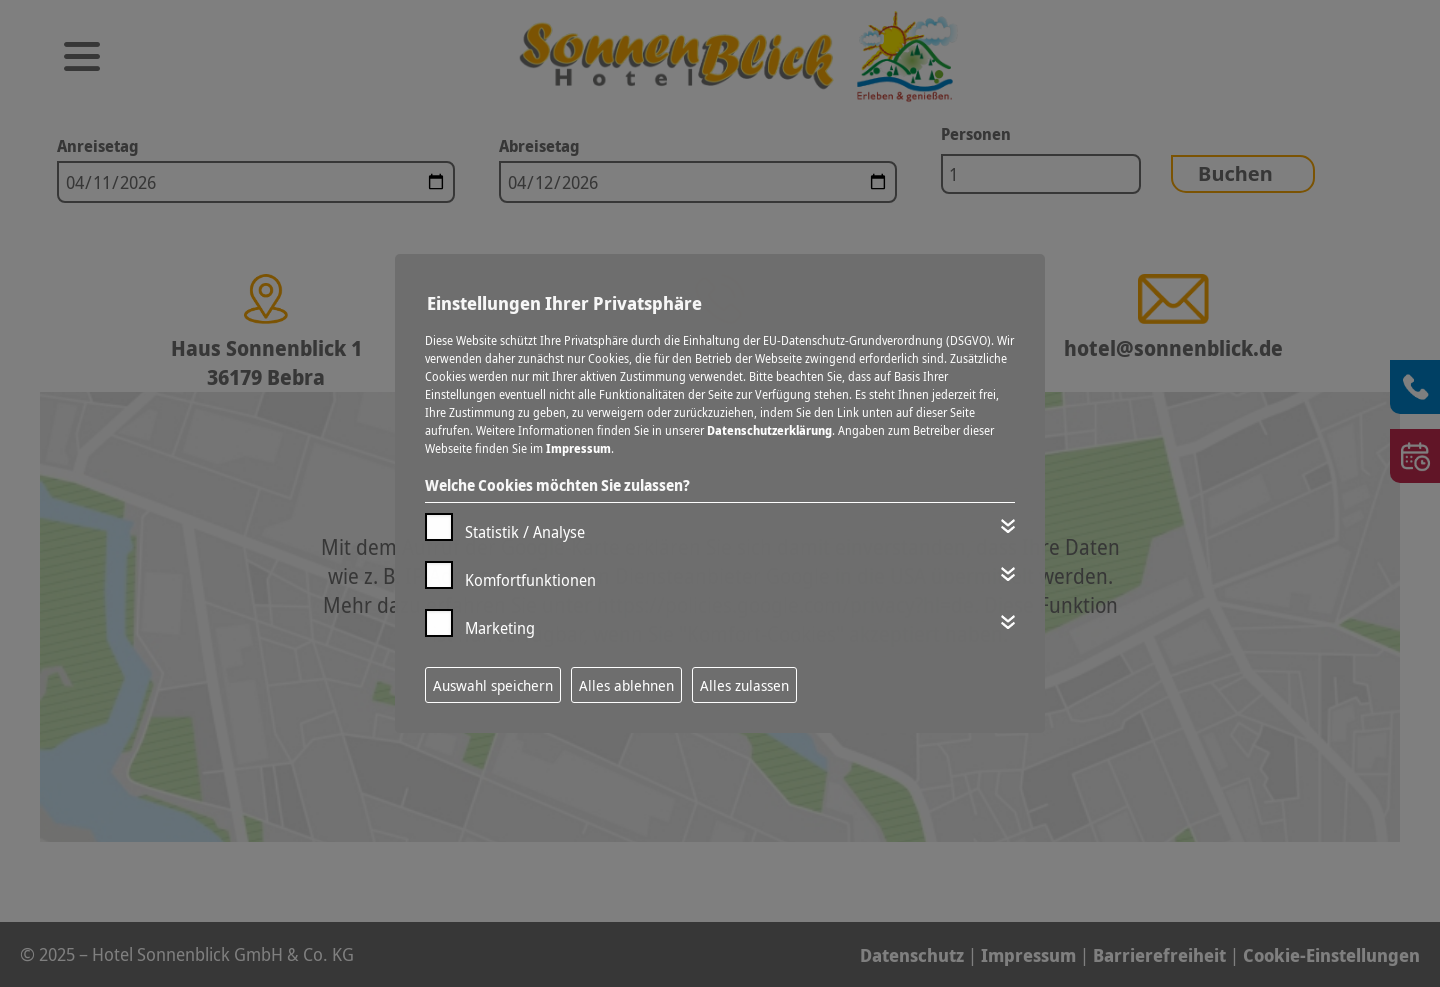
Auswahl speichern (493, 685)
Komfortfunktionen (530, 580)
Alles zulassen (744, 685)
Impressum (578, 448)
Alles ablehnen (626, 685)
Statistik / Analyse (525, 532)
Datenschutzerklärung (769, 430)
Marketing (500, 628)
